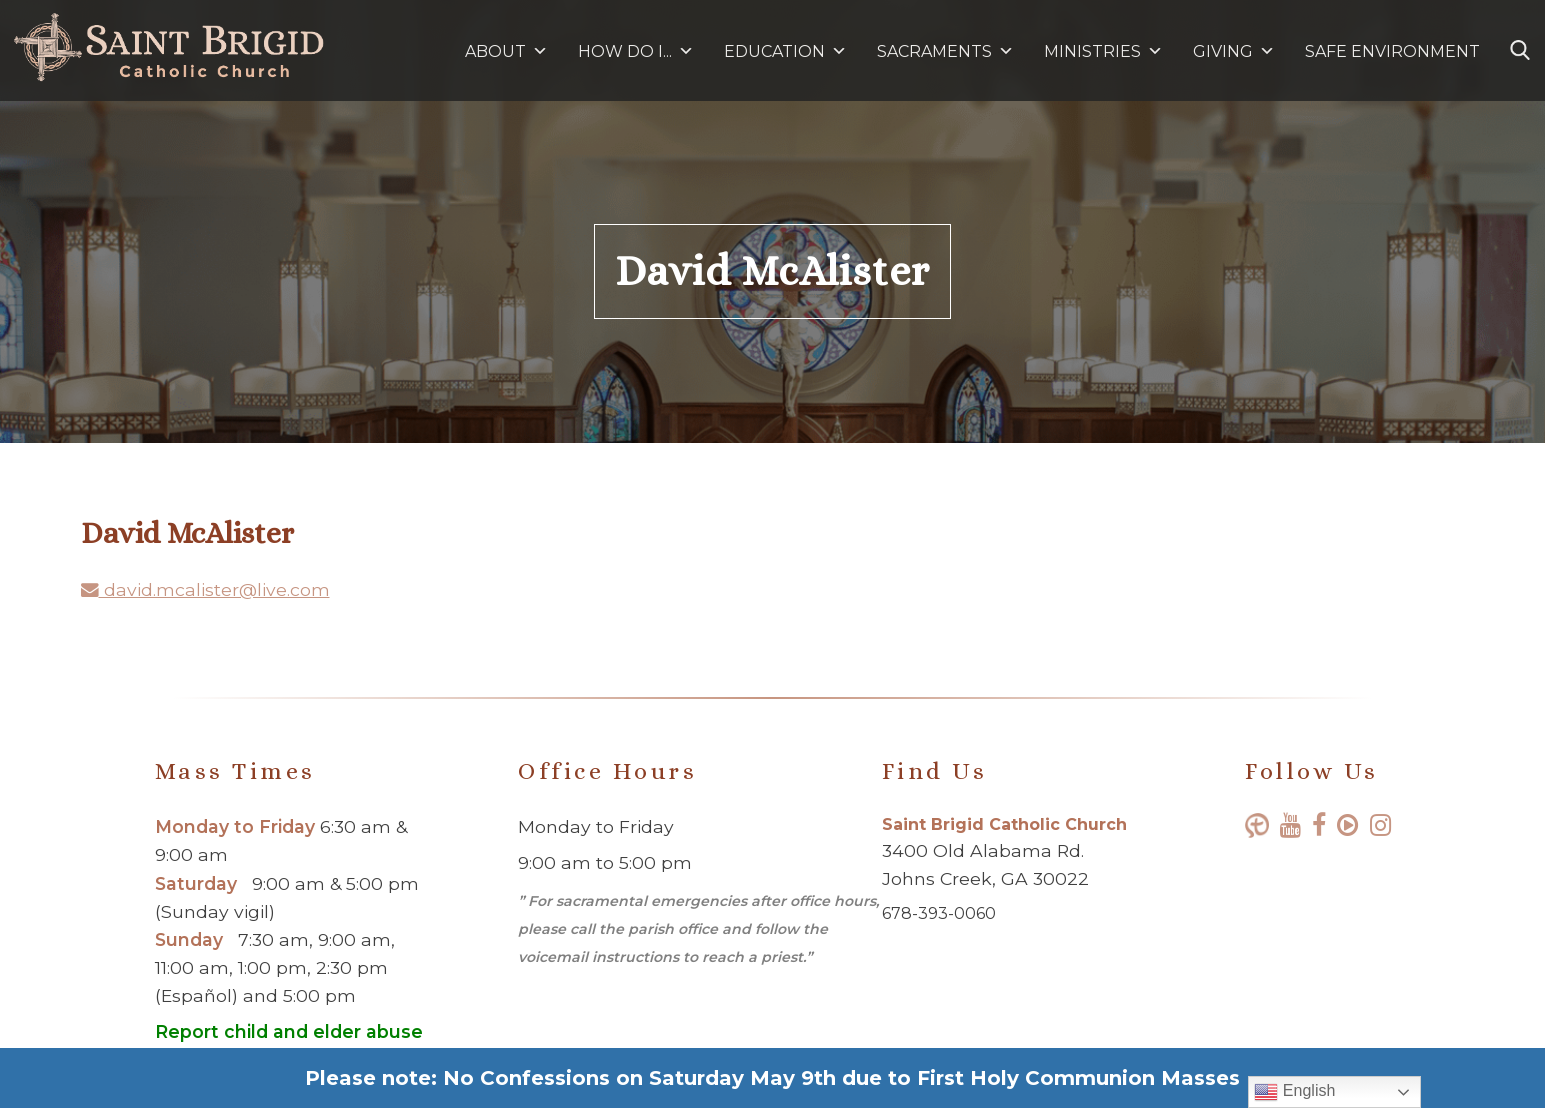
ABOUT (506, 51)
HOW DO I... (636, 51)
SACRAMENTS (945, 51)
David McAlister (772, 271)
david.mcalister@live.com (205, 589)
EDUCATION (785, 51)
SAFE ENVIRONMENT (1392, 51)
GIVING (1223, 51)
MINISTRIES (1103, 51)
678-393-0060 (939, 913)
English (1294, 1092)
